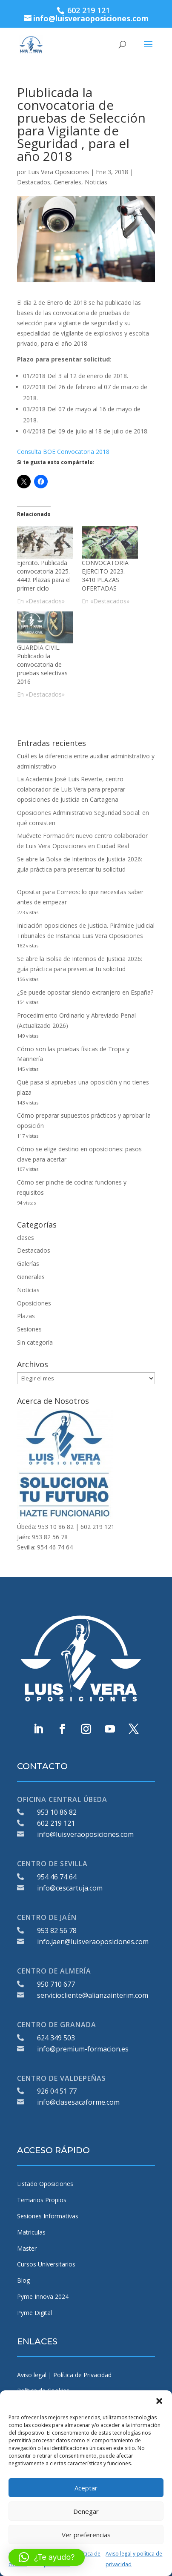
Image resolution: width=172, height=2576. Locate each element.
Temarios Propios (41, 2200)
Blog (23, 2280)
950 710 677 (56, 1984)
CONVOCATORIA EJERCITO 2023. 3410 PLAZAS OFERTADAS (105, 575)
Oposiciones (34, 1303)
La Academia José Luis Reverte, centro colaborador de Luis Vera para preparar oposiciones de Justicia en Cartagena (71, 789)
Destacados (33, 182)
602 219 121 (56, 1823)
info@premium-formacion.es (83, 2049)
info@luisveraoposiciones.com (85, 1834)
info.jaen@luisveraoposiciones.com (93, 1941)
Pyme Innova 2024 (43, 2296)
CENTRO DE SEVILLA (52, 1863)
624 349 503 (56, 2037)
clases (25, 1237)
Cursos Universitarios (46, 2264)
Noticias (96, 182)
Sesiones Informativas (47, 2216)
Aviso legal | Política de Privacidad (64, 2375)
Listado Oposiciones (45, 2184)
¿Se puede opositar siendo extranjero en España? (85, 992)
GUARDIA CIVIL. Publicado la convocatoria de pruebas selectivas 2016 (42, 664)
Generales (67, 182)
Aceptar (86, 2488)
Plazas (26, 1316)
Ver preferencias (86, 2534)
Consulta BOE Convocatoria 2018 (63, 452)
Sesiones (29, 1329)
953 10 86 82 (57, 1812)
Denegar (86, 2511)
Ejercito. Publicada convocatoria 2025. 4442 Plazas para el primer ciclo (44, 575)
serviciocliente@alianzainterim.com (92, 1995)
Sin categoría (35, 1342)
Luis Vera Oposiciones (58, 172)
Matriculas (31, 2232)
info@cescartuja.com (70, 1888)
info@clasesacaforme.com (78, 2102)
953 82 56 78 (57, 1930)
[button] (159, 2401)
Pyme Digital (34, 2313)
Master (27, 2248)
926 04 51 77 (57, 2091)
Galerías (28, 1263)
